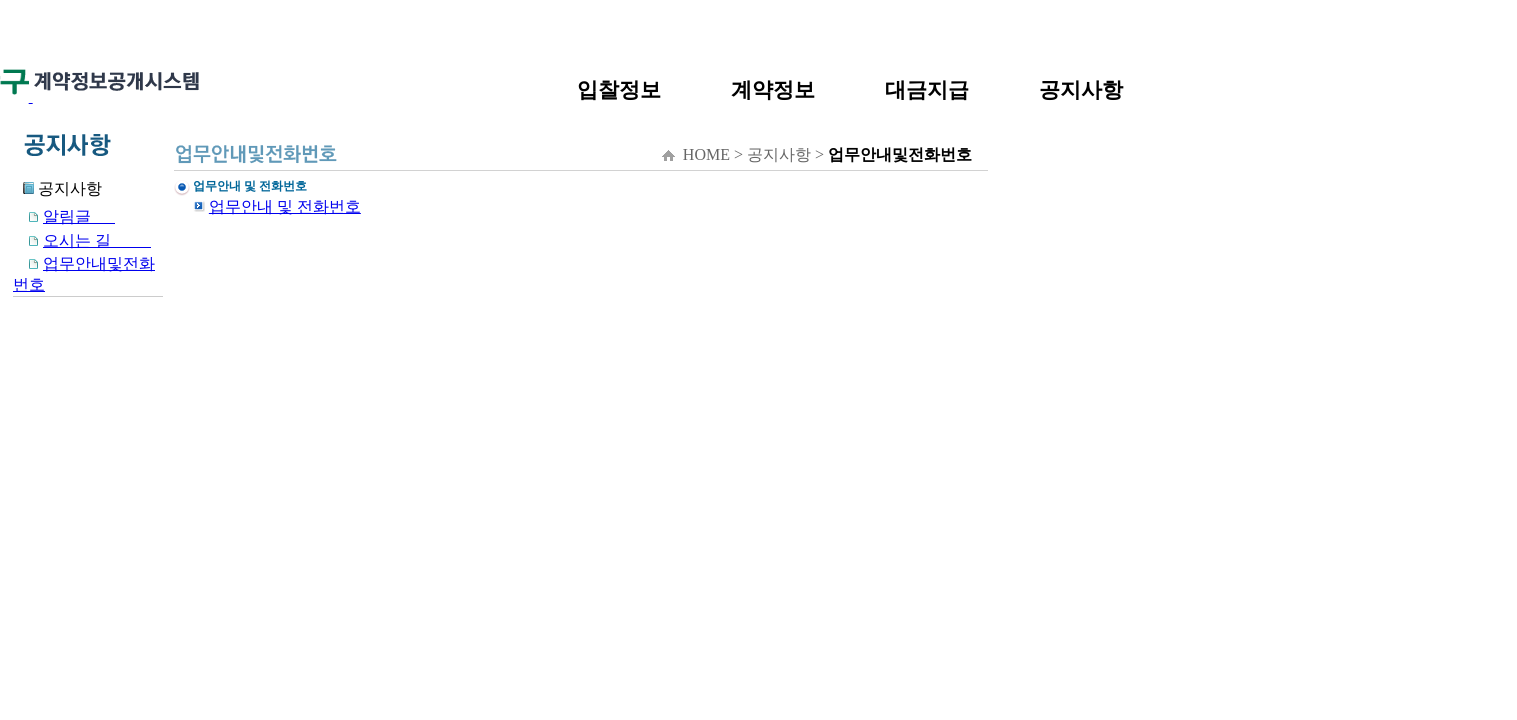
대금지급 (927, 89)
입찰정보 (619, 89)
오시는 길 (82, 240)
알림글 (64, 216)
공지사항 (1081, 89)
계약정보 (773, 89)
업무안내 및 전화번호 (285, 206)
